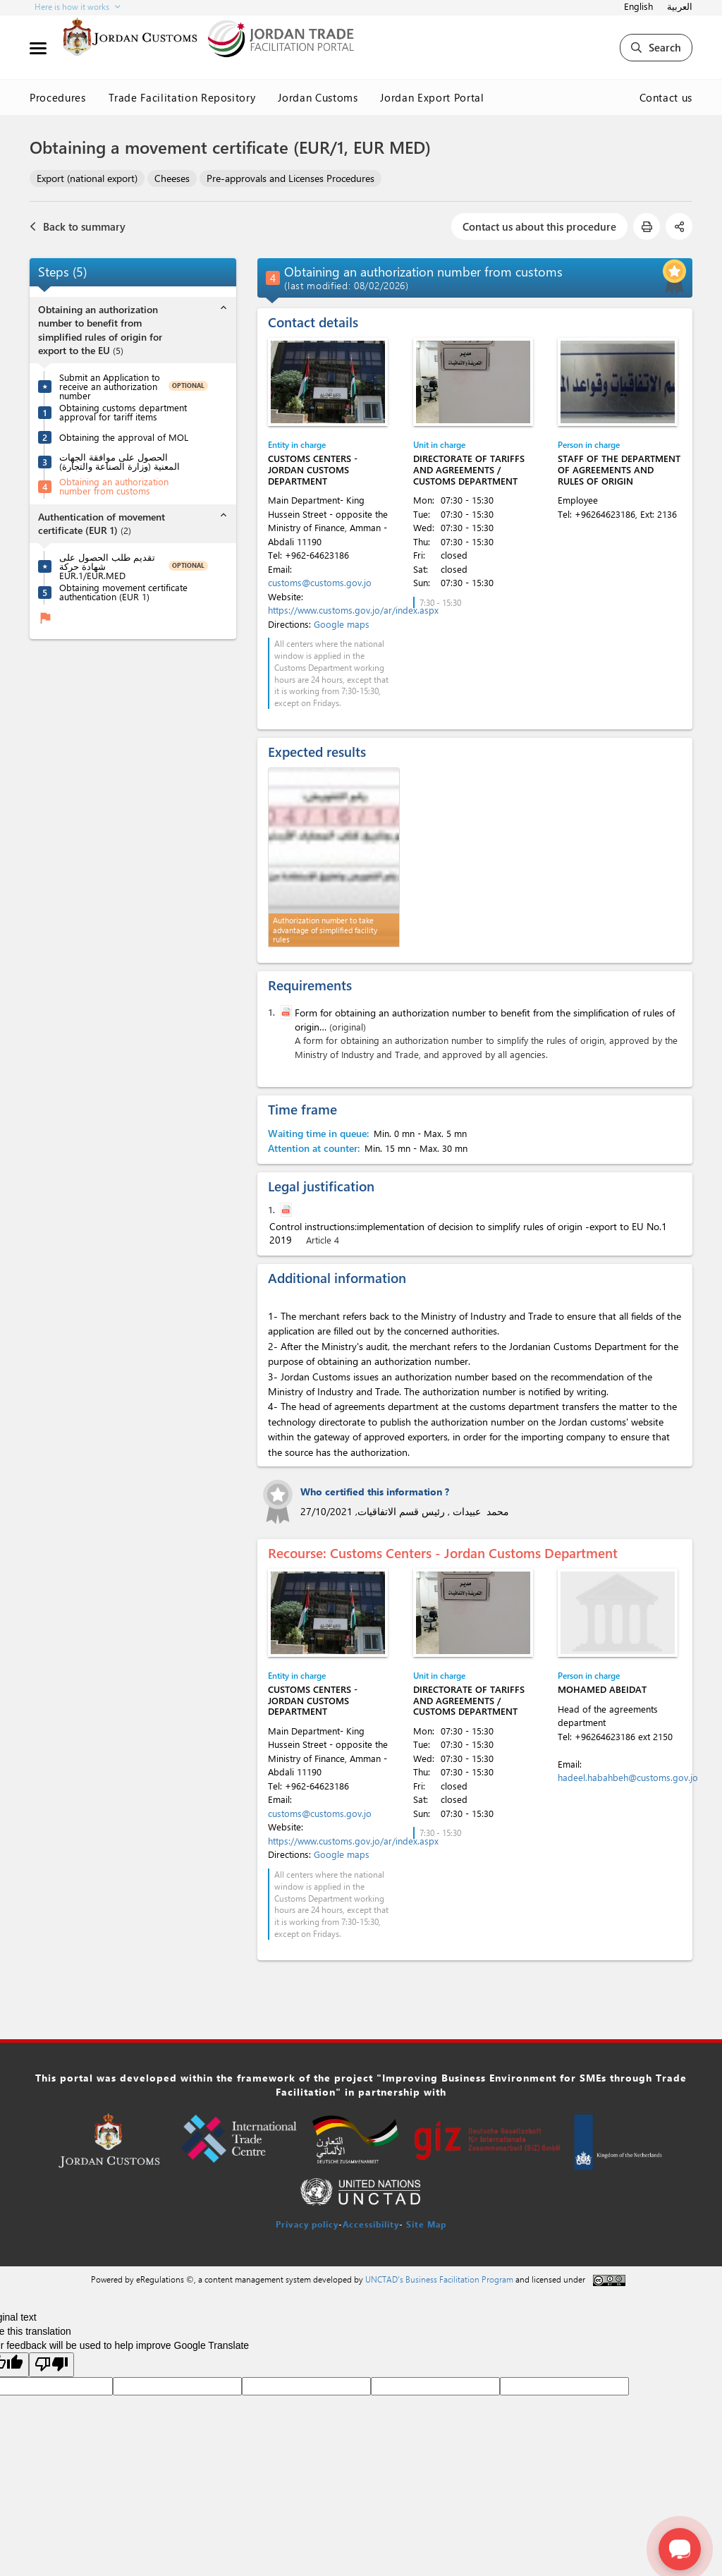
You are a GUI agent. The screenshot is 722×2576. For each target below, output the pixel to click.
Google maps (341, 624)
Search (656, 47)
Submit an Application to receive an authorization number (109, 386)
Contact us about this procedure (539, 226)
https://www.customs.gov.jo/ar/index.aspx (353, 610)
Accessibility (371, 2224)
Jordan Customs (317, 97)
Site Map (426, 2224)
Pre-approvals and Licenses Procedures (290, 178)
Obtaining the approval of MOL (123, 437)
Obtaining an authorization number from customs (114, 486)
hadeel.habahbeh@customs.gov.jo (628, 1777)
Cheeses (172, 178)
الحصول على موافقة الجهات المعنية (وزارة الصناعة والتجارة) (119, 461)
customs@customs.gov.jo (320, 582)
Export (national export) (87, 178)
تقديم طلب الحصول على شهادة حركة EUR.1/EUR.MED (107, 566)
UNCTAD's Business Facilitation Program (439, 2279)
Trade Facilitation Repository (182, 97)
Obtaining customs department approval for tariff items (123, 412)
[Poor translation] (51, 2364)
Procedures (58, 97)
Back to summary (78, 226)
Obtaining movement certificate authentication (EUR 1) (123, 592)
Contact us (666, 97)
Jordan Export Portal (432, 97)
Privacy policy (307, 2224)
